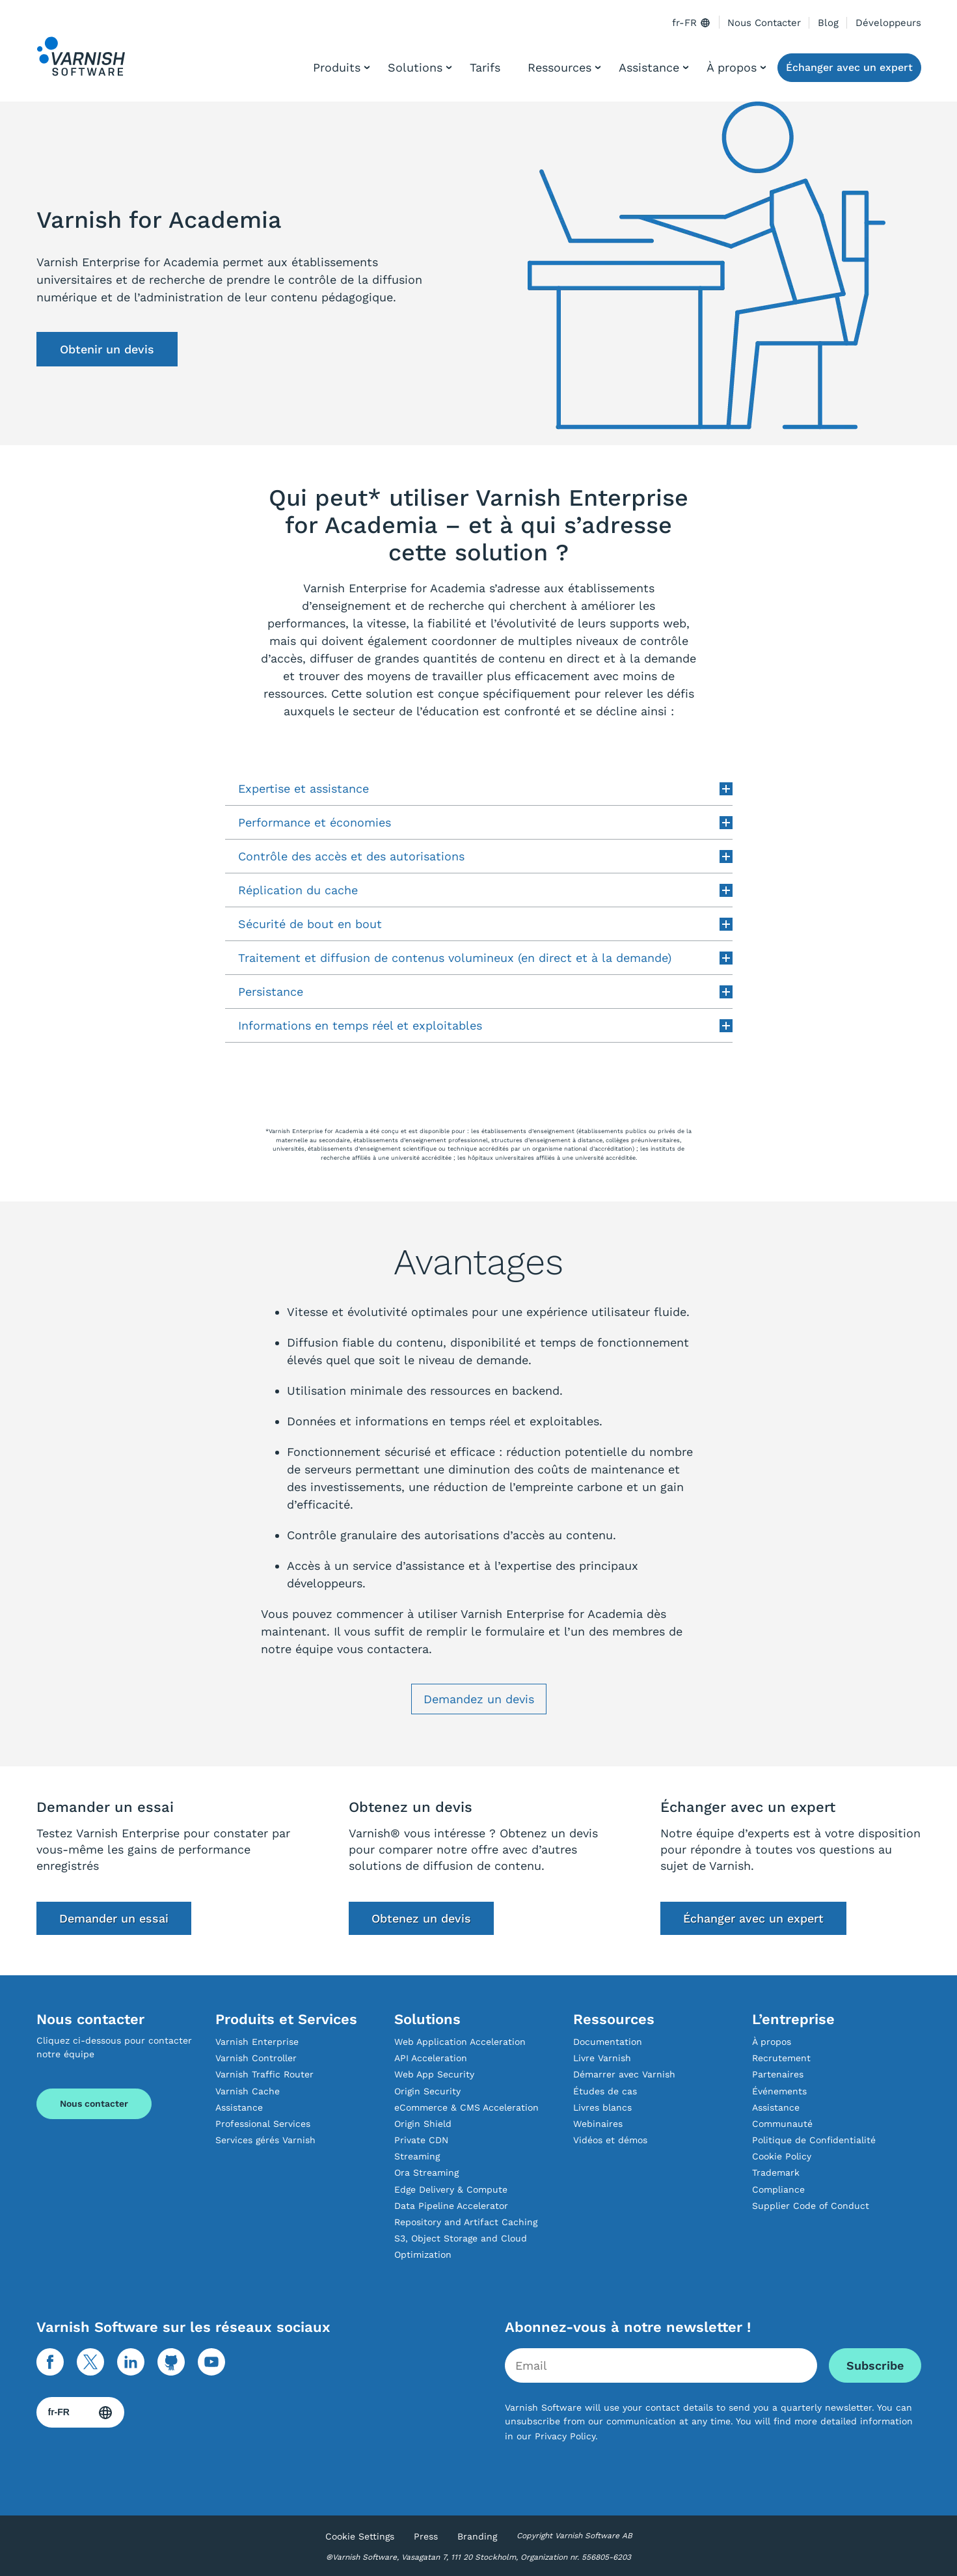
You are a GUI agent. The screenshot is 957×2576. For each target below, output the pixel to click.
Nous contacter (94, 2103)
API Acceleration (430, 2058)
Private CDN (421, 2140)
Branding (477, 2536)
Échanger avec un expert (849, 67)
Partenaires (777, 2074)
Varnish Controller (256, 2058)
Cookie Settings (359, 2536)
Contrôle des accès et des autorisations (485, 856)
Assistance (649, 67)
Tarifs (485, 67)
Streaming (417, 2156)
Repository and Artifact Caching (465, 2222)
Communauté (782, 2123)
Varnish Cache (247, 2091)
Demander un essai (113, 1918)
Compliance (778, 2189)
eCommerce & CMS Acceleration (466, 2107)
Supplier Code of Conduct (810, 2205)
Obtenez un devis (421, 1918)
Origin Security (427, 2091)
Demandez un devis (479, 1699)
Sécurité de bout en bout (485, 924)
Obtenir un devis (107, 349)
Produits (336, 67)
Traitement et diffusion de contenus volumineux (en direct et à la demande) (485, 958)
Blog (828, 23)
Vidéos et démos (610, 2140)
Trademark (776, 2172)
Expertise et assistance (485, 788)
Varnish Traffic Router (264, 2074)
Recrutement (781, 2058)
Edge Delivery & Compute (450, 2189)
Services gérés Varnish (265, 2140)
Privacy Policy (565, 2436)
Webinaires (598, 2123)
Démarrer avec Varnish (624, 2074)
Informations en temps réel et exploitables (485, 1025)
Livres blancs (602, 2107)
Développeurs (888, 23)
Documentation (607, 2041)
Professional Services (262, 2123)
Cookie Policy (781, 2156)
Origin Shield (423, 2123)
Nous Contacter (764, 23)
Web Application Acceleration (460, 2041)
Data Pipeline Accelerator (451, 2205)
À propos (732, 67)
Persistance (485, 991)
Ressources (559, 67)
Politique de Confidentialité (814, 2140)
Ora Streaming (426, 2172)
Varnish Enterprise (257, 2041)
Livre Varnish (602, 2058)
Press (426, 2536)
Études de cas (605, 2091)
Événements (779, 2091)
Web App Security (434, 2074)
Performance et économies (485, 822)
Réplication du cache (485, 890)
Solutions (415, 67)
